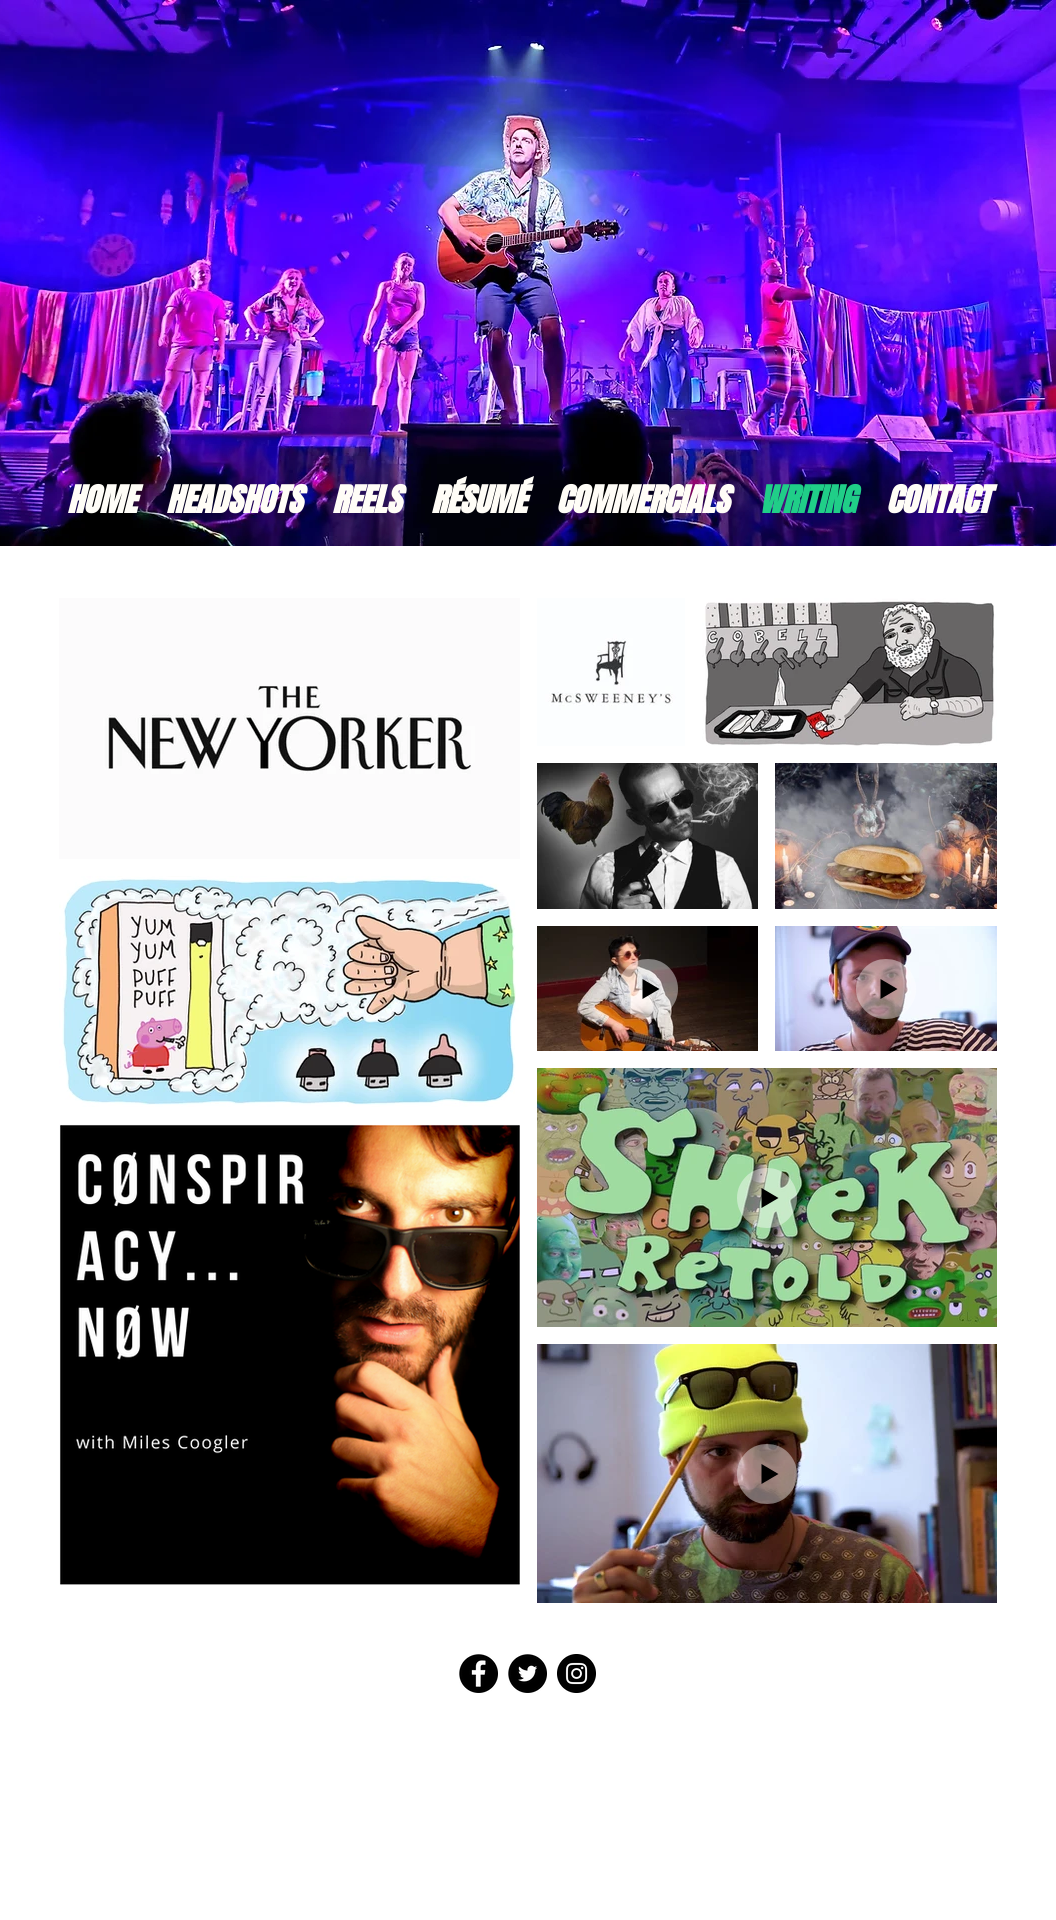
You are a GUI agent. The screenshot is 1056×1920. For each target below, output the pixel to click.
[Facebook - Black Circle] (478, 1673)
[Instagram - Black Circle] (576, 1673)
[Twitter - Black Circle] (527, 1673)
